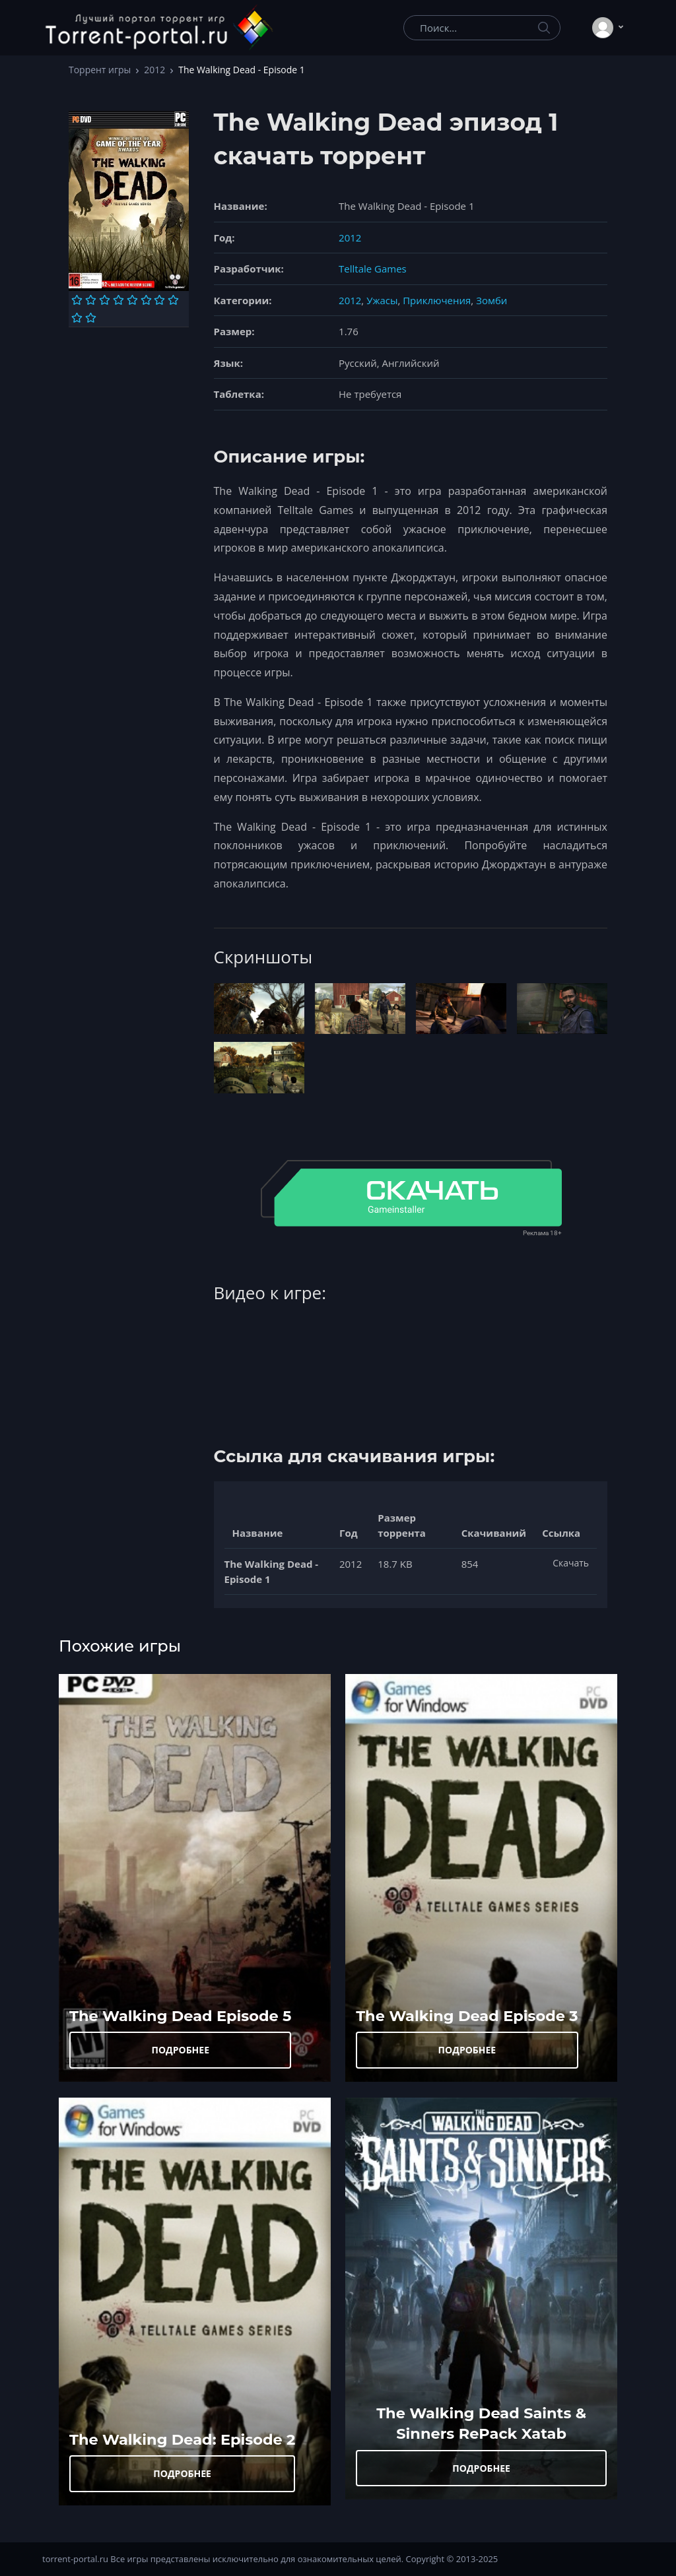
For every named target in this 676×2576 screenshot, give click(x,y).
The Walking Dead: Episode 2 (182, 2439)
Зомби (491, 300)
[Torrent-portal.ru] (158, 27)
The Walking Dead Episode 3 (467, 2016)
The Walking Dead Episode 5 (180, 2016)
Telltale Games (373, 268)
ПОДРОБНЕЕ (180, 2050)
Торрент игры (100, 69)
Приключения (437, 300)
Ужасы (381, 300)
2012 (154, 69)
